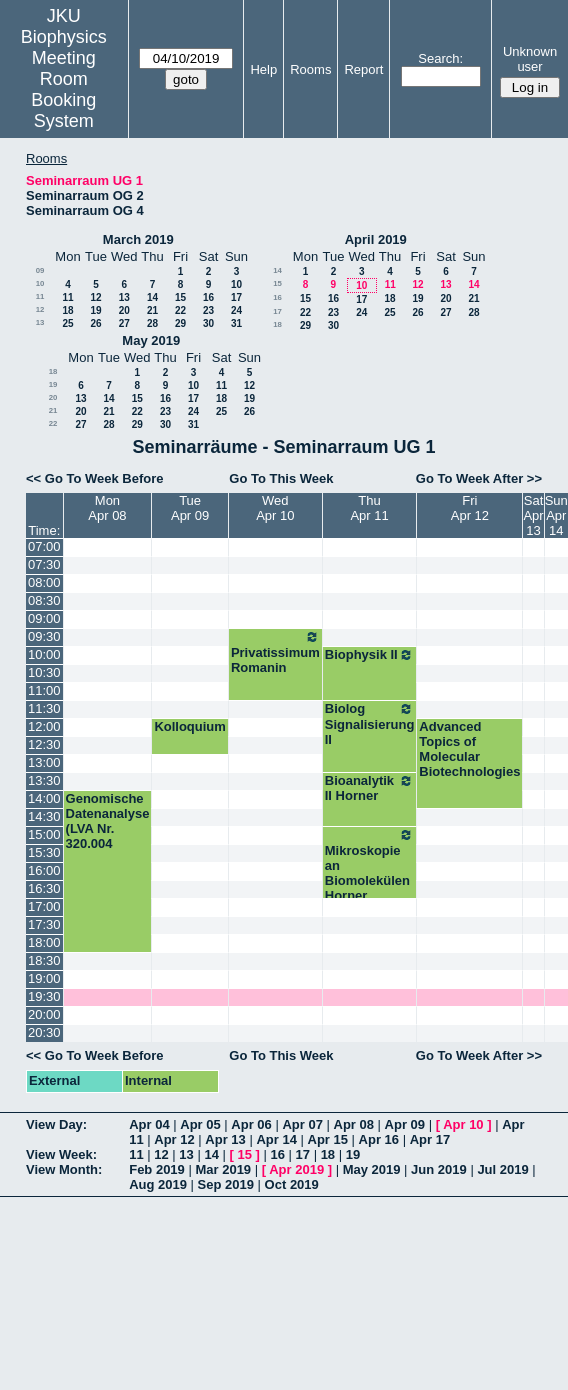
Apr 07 (302, 1124)
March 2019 (138, 239)
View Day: (56, 1124)
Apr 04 (149, 1124)
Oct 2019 (292, 1184)
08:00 (44, 582)
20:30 (44, 1032)
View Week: (61, 1154)
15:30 (44, 852)
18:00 (44, 942)
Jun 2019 (439, 1169)
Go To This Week (281, 478)
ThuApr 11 (369, 508)
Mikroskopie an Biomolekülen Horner (370, 865)
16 (208, 297)
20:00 (44, 1014)
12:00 (44, 726)
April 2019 (376, 239)
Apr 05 (200, 1124)
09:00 (44, 618)
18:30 (44, 960)
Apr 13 (225, 1139)
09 (40, 270)
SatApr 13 (533, 515)
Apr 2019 (296, 1169)
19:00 (44, 978)
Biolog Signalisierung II (370, 724)
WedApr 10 (275, 508)
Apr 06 (251, 1124)
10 (40, 283)
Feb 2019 (157, 1169)
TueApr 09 (190, 508)
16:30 (44, 888)
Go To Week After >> (479, 478)
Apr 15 (328, 1139)
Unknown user (530, 59)
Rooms (310, 69)
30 (208, 323)
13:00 (44, 762)
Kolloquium (190, 726)
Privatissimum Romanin (275, 652)
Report (363, 69)
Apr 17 (430, 1139)
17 (236, 297)
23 (208, 310)
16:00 (44, 870)
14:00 (44, 798)
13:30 (44, 780)
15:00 (44, 834)
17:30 (44, 924)
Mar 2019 (223, 1169)
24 (236, 310)
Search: (440, 58)
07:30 (44, 564)
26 (95, 323)
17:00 (44, 906)
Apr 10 (463, 1124)
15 (180, 297)
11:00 (44, 690)
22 (180, 310)
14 (152, 297)
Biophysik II (370, 655)
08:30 (44, 600)
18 (67, 310)
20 (124, 310)
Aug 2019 (158, 1184)
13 (124, 297)
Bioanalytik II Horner (370, 788)
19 (95, 310)
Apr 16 (379, 1139)
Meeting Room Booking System (63, 89)
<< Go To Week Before (95, 478)
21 (152, 310)
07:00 (44, 546)
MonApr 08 (107, 508)
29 (180, 323)
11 (40, 296)
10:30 (44, 672)
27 (124, 323)
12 (95, 297)
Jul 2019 (502, 1169)
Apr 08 (354, 1124)
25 (67, 323)
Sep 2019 (226, 1184)
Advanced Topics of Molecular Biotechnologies (469, 749)
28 (152, 323)
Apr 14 (276, 1139)
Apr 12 (174, 1139)
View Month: (64, 1169)
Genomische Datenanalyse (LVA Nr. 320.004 (108, 821)
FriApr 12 (470, 508)
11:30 (44, 708)
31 (236, 323)
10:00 (44, 654)
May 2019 (151, 340)
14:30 (44, 816)
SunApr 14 (556, 515)
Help (263, 69)
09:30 (44, 636)
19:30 (44, 996)
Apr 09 (405, 1124)
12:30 (44, 744)
